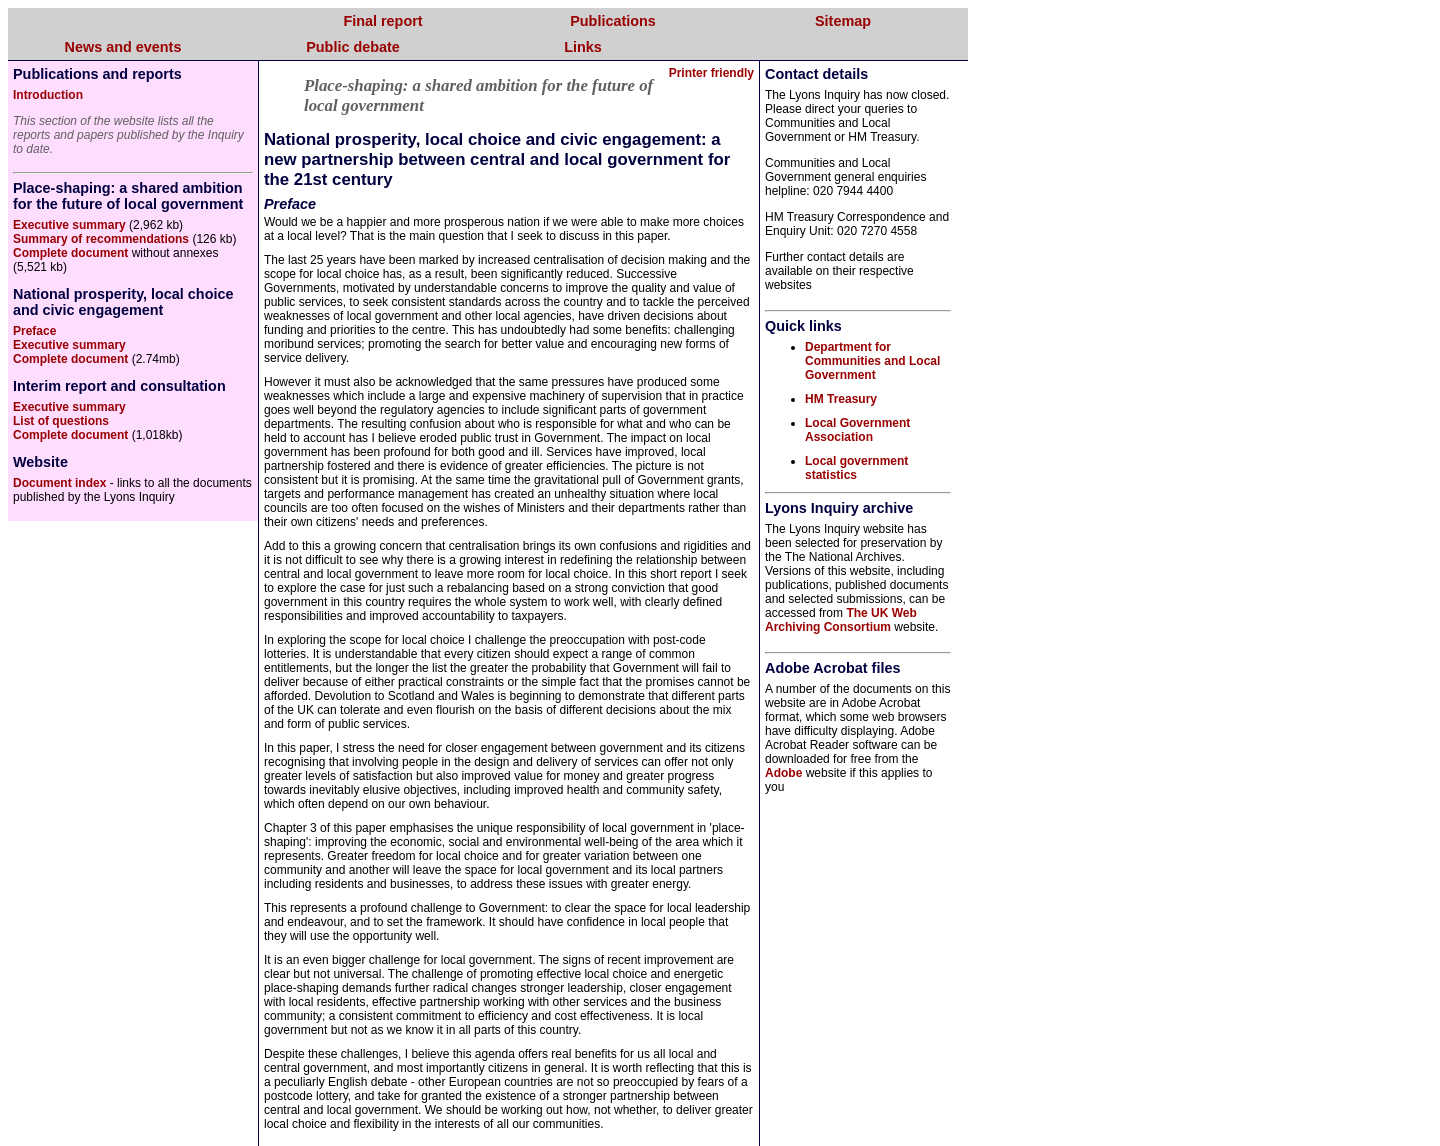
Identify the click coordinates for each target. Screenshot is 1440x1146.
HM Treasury (841, 399)
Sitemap (843, 21)
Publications (613, 21)
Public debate (353, 47)
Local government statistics (856, 468)
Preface (34, 331)
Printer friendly (711, 73)
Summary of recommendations (101, 239)
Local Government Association (857, 430)
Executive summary (69, 225)
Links (583, 47)
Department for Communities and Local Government (872, 361)
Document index (59, 483)
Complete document (70, 253)
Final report (382, 21)
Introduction (48, 95)
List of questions (61, 421)
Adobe (783, 773)
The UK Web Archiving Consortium (841, 620)
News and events (123, 47)
